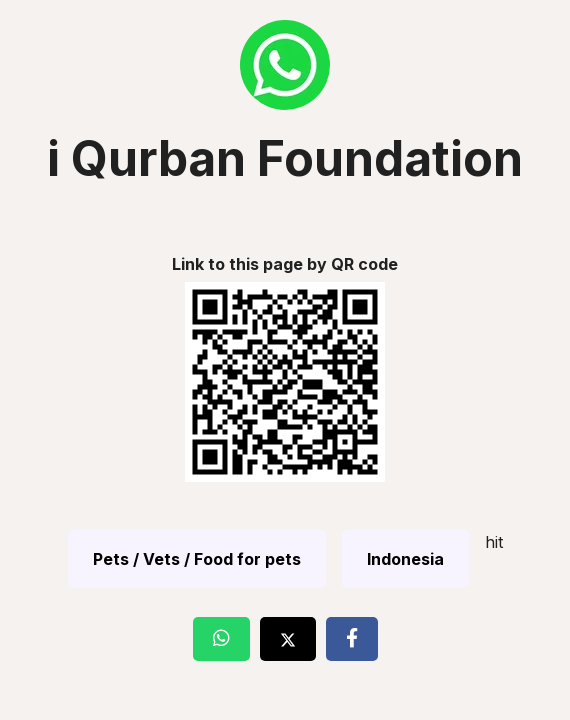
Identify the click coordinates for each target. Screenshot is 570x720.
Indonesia (405, 559)
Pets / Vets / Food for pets (197, 559)
